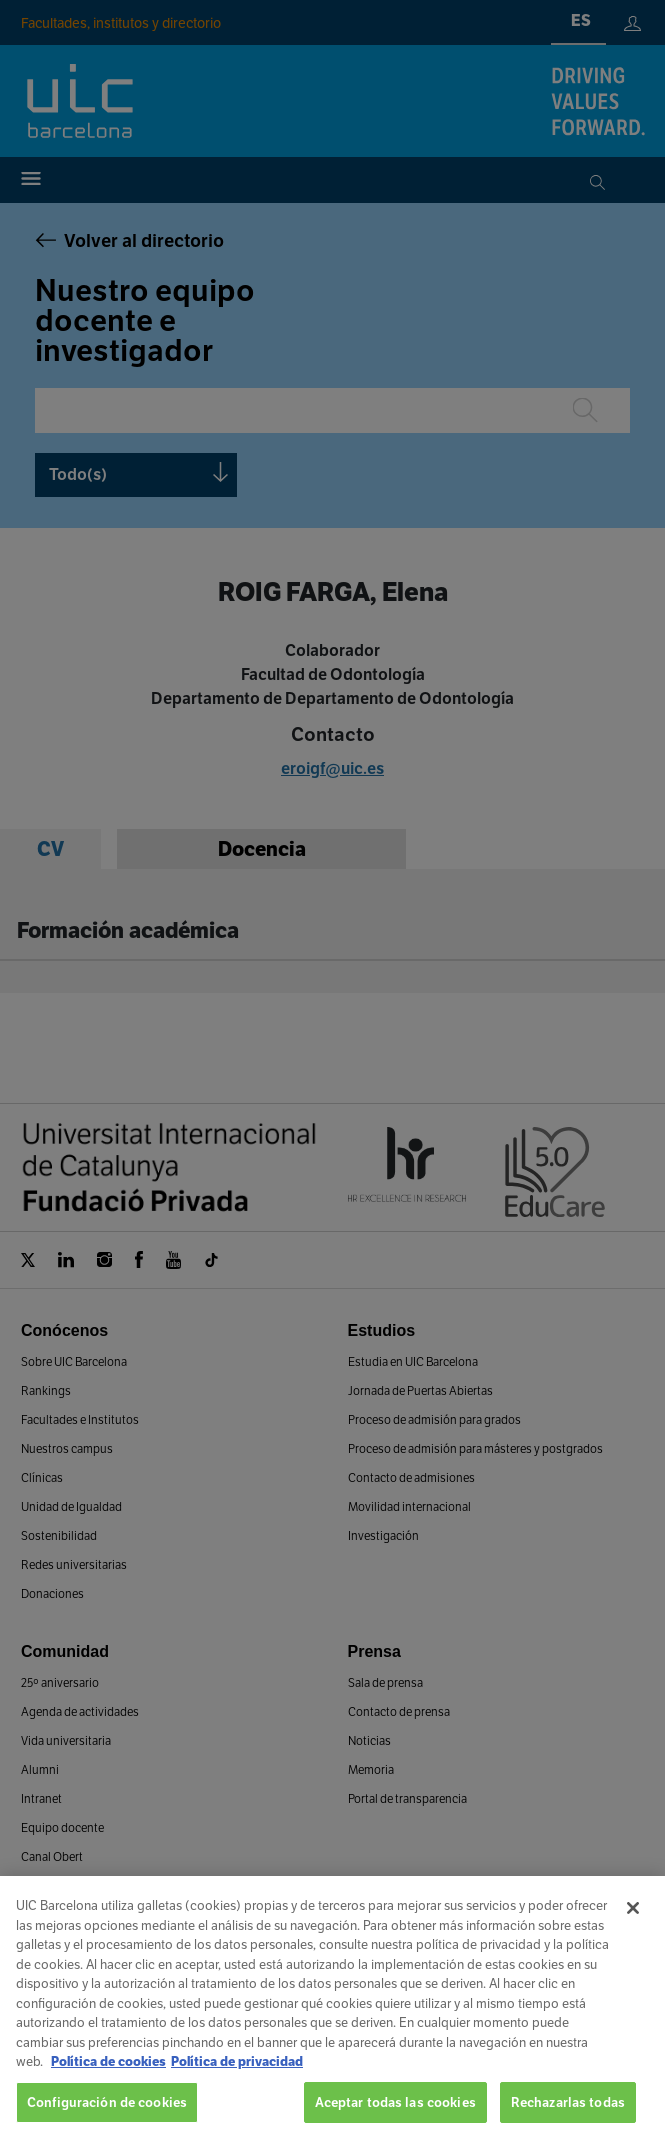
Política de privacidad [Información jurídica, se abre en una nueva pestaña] (237, 2079)
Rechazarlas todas (568, 2119)
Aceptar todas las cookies (395, 2119)
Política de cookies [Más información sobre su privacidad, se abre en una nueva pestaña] (108, 2079)
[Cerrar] (633, 1926)
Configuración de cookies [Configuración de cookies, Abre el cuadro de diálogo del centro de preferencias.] (107, 2119)
